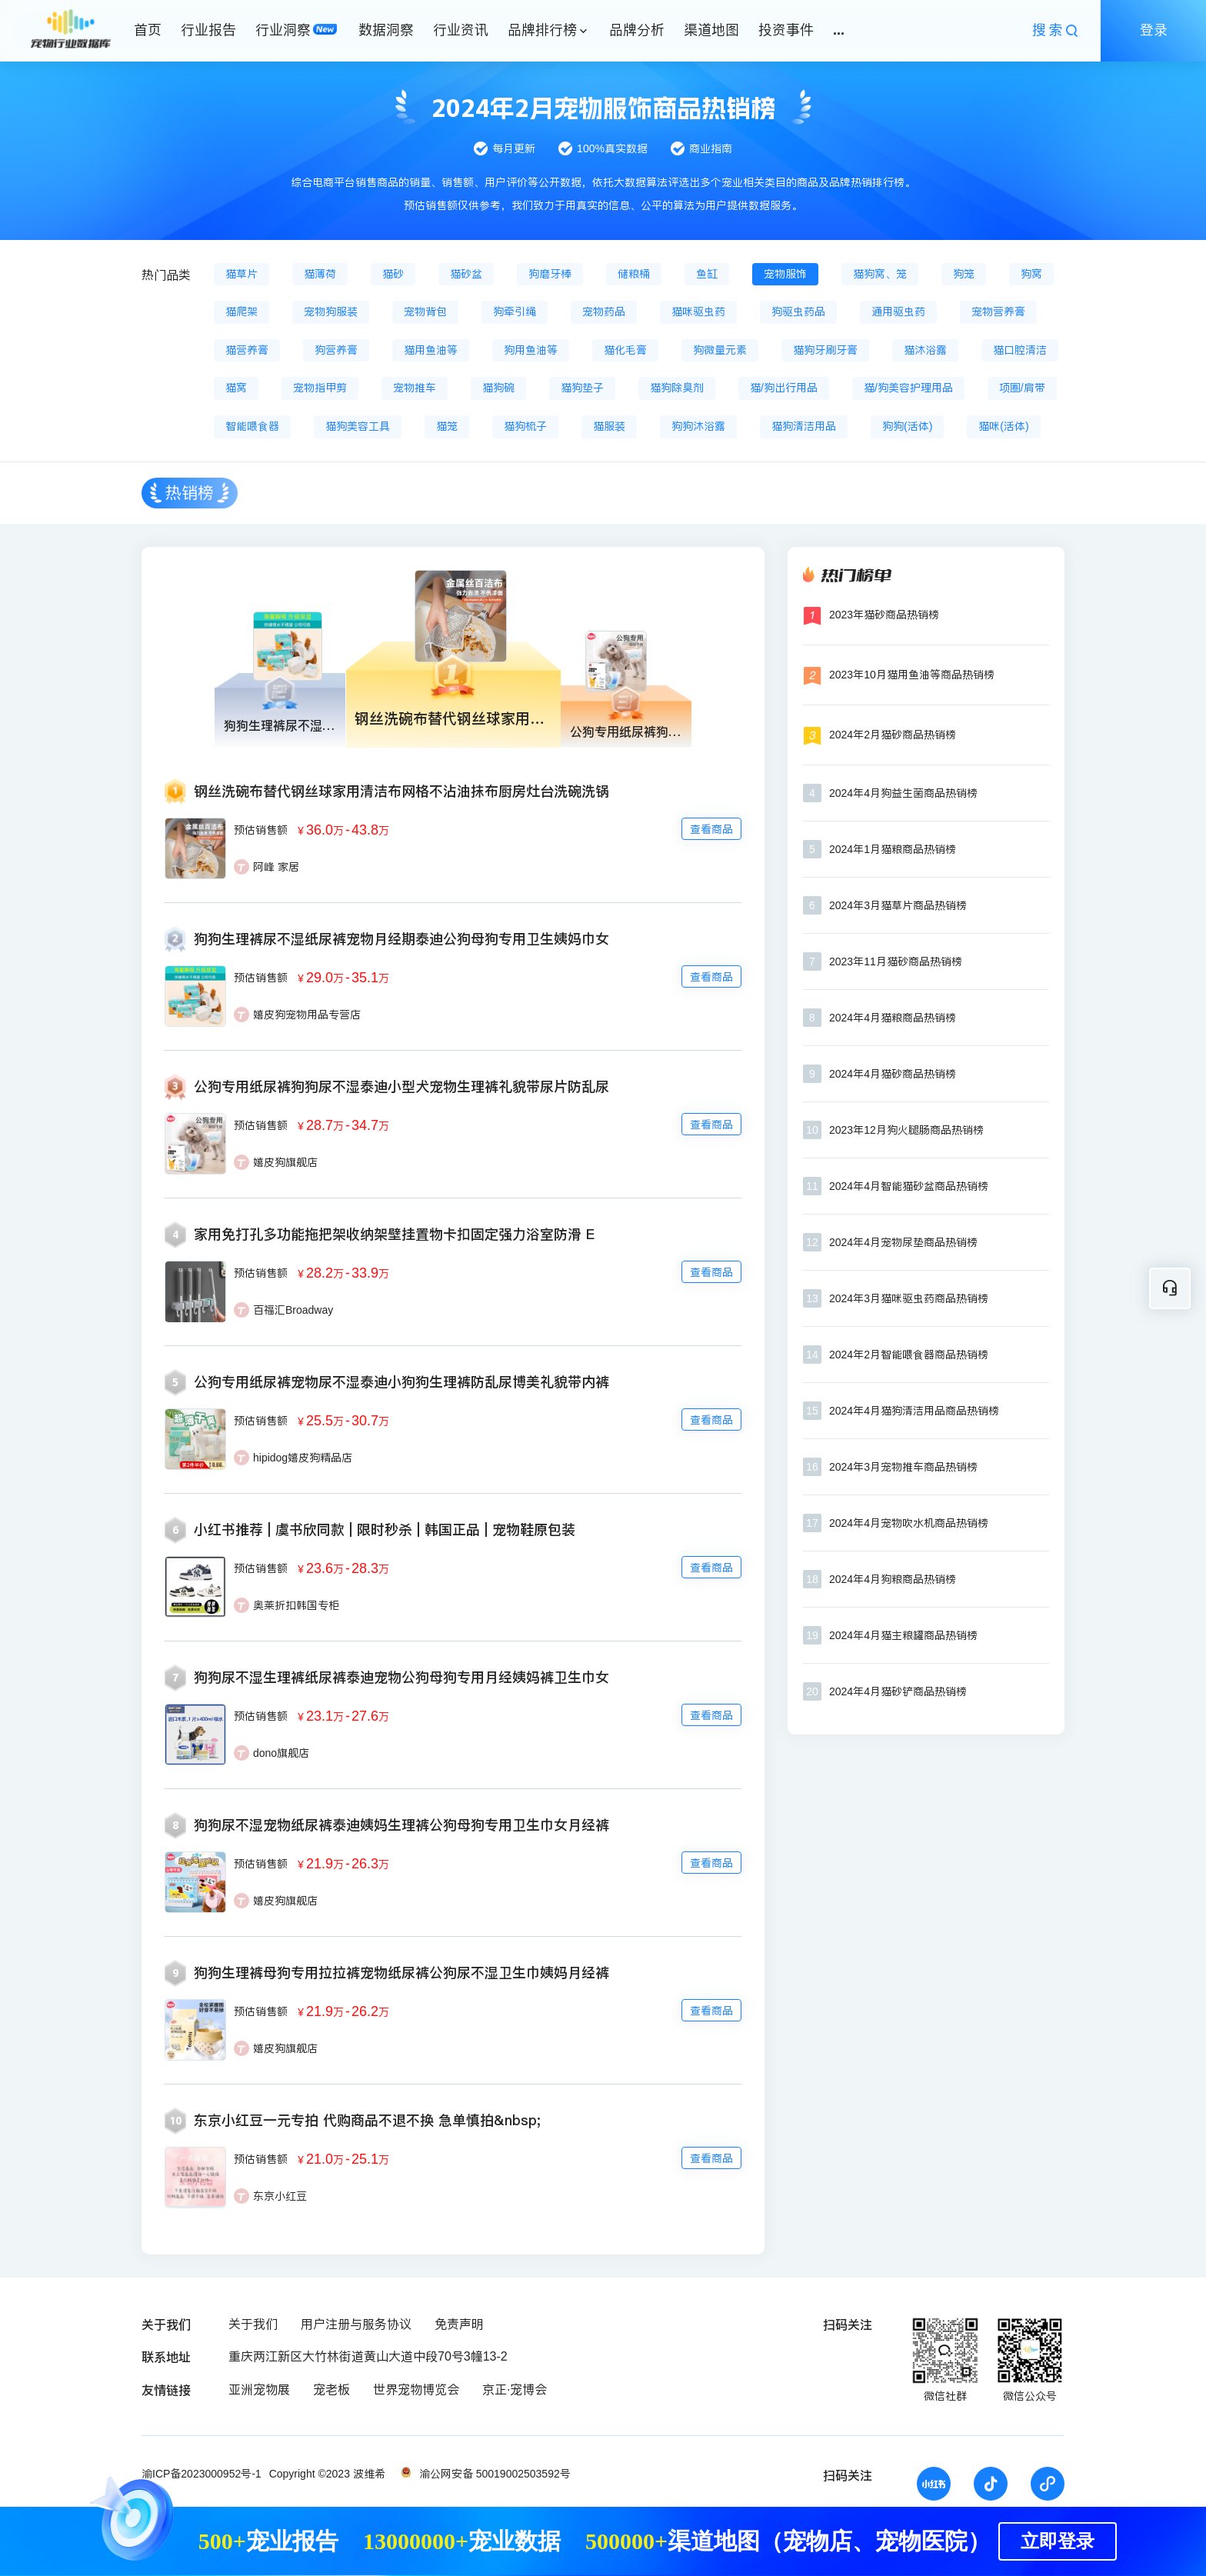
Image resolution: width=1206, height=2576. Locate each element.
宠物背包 (425, 311)
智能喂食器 (252, 426)
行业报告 (208, 30)
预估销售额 (261, 830)
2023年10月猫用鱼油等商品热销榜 (911, 674)
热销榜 (189, 493)
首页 (148, 30)
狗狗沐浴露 (698, 426)
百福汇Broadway (293, 1310)
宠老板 (331, 2389)
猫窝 (236, 388)
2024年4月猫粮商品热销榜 (892, 1017)
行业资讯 (460, 30)
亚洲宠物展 (259, 2389)
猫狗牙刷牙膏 (825, 350)
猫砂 (393, 274)
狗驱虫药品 (798, 311)
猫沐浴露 (925, 350)
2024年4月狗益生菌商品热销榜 (903, 793)
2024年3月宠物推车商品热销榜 (903, 1467)
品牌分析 (637, 30)
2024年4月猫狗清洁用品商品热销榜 (914, 1411)
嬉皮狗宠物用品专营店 (307, 1014)
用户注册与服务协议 (356, 2324)
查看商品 (711, 829)
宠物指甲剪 (320, 388)
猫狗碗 (498, 388)
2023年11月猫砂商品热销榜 (895, 961)
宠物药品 (603, 311)
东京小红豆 (280, 2196)
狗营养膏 (336, 350)
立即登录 (1057, 2541)
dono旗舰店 (281, 1753)
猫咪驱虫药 (698, 311)
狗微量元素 (720, 350)
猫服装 (609, 426)
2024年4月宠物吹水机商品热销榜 (908, 1523)
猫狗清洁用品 (803, 426)
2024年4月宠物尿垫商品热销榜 (903, 1242)
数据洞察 (386, 30)
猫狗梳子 (525, 426)
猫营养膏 (246, 350)
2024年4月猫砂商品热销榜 (892, 1074)
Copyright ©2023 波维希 (327, 2474)
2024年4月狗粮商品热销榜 (892, 1579)
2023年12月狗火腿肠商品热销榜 (906, 1130)
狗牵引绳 (514, 311)
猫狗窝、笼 (880, 274)
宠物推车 (414, 388)
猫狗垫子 (582, 388)
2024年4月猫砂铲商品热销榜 (898, 1691)
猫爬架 (241, 311)
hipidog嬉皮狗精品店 (302, 1457)
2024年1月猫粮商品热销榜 (892, 849)
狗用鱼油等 (531, 350)
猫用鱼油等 (431, 350)
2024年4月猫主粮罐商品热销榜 (903, 1635)
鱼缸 (707, 274)
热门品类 (166, 275)
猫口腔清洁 (1020, 350)
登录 (1154, 30)
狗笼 (963, 274)
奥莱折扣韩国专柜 (296, 1605)
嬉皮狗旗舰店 (285, 1162)
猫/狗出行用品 (784, 388)
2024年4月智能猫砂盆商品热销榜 (908, 1186)
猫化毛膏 (625, 350)
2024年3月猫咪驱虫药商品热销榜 (908, 1298)
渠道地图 (711, 30)
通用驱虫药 (898, 311)
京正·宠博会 (514, 2389)
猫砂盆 (466, 274)
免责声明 (459, 2324)
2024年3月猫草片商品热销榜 (898, 905)
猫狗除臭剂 (677, 388)
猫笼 (447, 426)
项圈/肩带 (1022, 388)
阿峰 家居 (276, 867)
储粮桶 (634, 274)
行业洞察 (283, 30)
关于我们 (253, 2324)
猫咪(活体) (1003, 426)
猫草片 (241, 274)
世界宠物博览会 (416, 2389)
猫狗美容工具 (357, 426)
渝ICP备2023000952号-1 (202, 2474)
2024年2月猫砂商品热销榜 (892, 734)
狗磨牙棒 (549, 274)
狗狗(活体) (907, 426)
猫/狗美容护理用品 (908, 388)
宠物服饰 (785, 274)
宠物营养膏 (998, 311)
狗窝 (1031, 274)
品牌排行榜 (542, 30)
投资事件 (786, 30)
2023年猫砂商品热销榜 (884, 614)
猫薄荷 (320, 274)
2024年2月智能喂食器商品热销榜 (908, 1354)
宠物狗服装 (331, 311)
